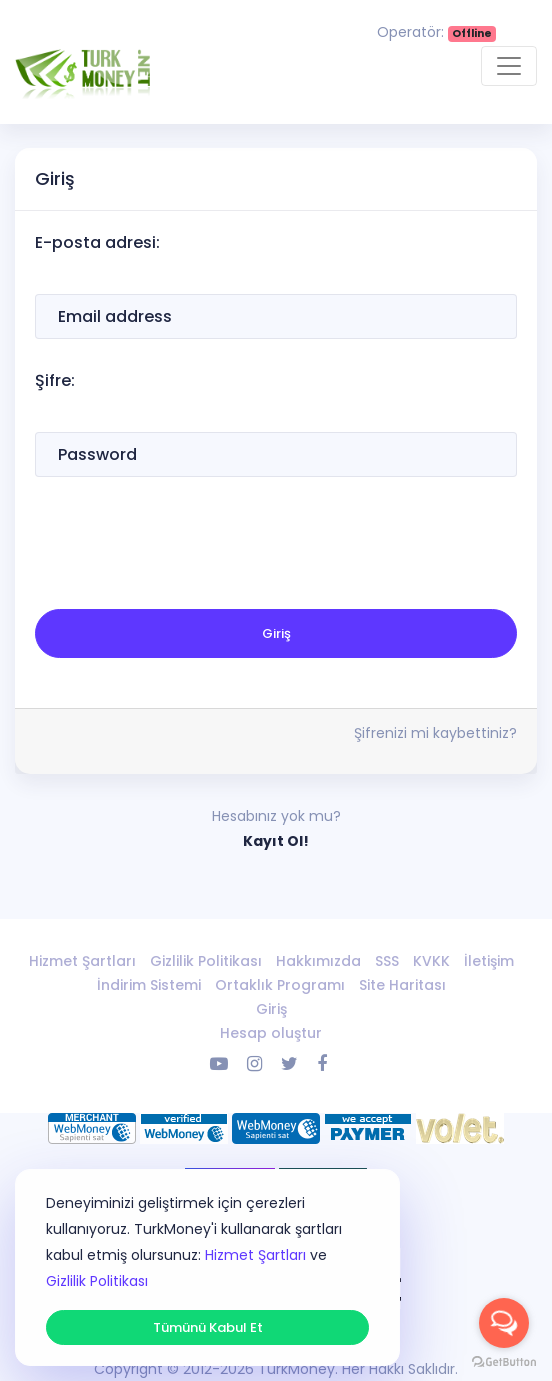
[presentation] (187, 546)
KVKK (431, 961)
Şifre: (55, 380)
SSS (387, 961)
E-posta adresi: (97, 242)
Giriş (276, 633)
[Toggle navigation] (509, 66)
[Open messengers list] (504, 1323)
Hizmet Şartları (82, 961)
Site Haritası (402, 985)
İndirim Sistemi (149, 985)
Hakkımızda (318, 961)
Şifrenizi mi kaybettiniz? (435, 733)
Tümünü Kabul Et (208, 1327)
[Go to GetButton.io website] (504, 1361)
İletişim (489, 961)
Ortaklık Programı (280, 985)
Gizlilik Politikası (206, 961)
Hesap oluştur (271, 1033)
